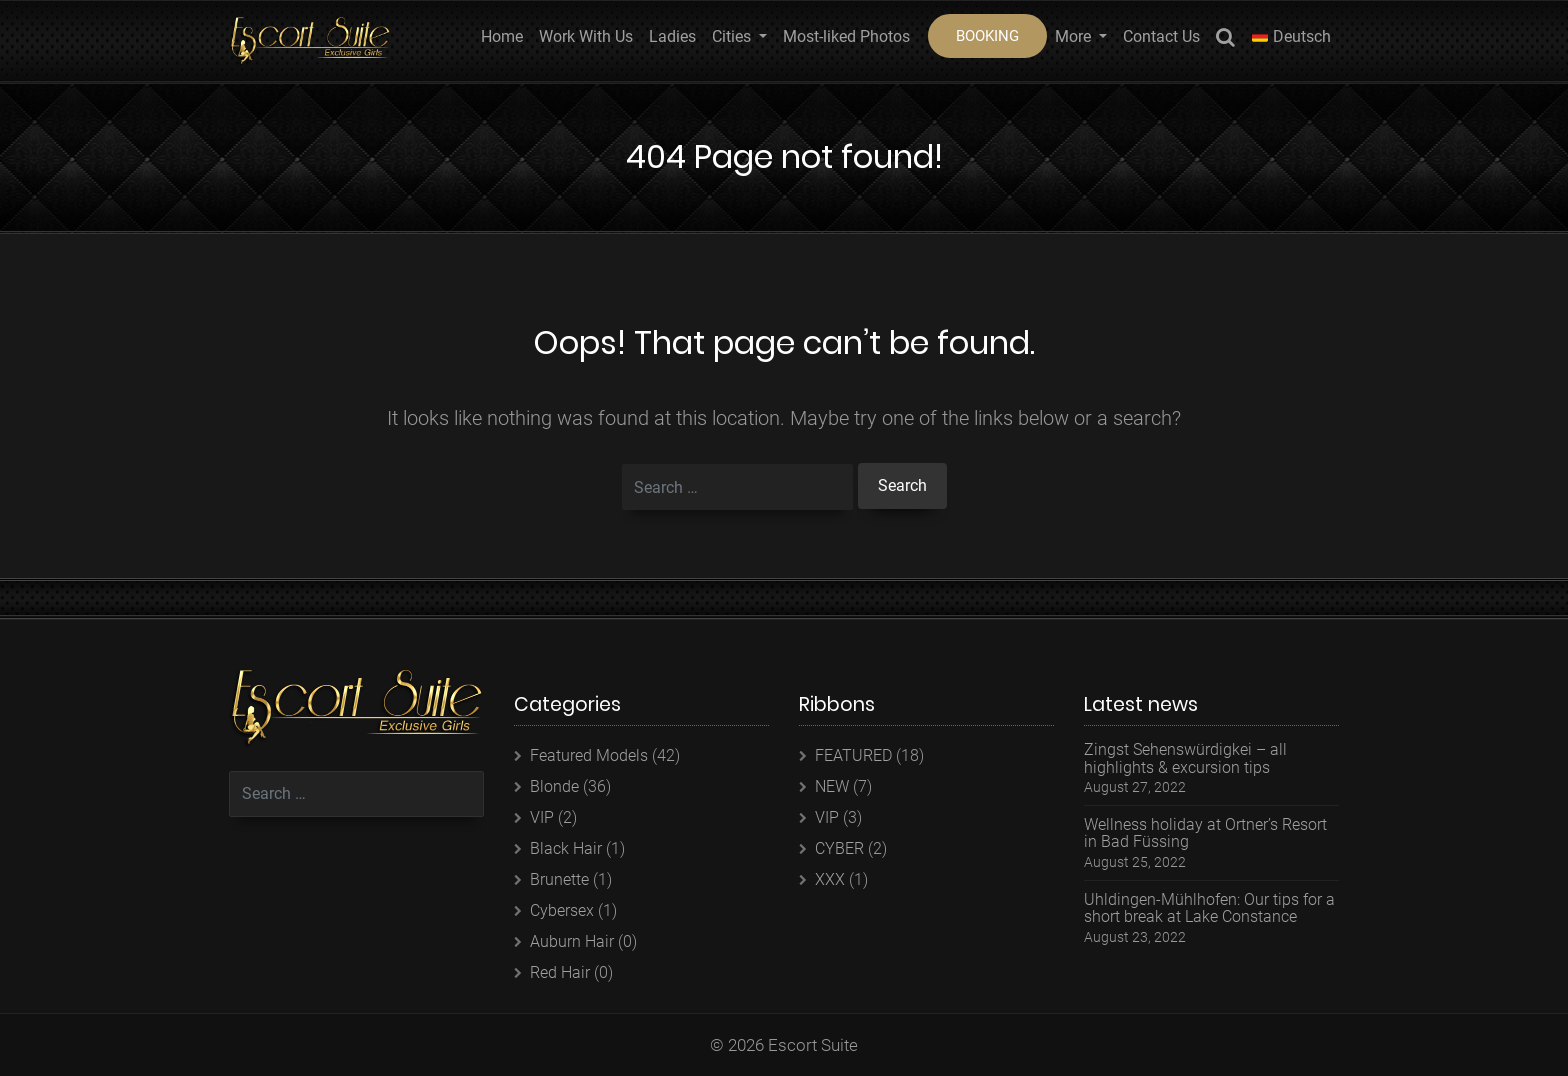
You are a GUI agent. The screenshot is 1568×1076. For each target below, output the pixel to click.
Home (502, 36)
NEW (832, 786)
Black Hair (566, 848)
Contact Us (1161, 36)
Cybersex (562, 910)
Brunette (559, 879)
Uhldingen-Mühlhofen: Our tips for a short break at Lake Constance (1209, 908)
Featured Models (589, 755)
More (1075, 36)
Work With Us (586, 36)
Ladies (672, 36)
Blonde (554, 786)
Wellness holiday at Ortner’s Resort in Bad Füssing (1205, 833)
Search (1225, 40)
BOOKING (987, 36)
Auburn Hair (572, 941)
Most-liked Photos (846, 36)
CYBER (839, 848)
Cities (733, 36)
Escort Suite (813, 1045)
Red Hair (560, 972)
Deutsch (1291, 36)
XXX (830, 879)
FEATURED (853, 755)
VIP (542, 817)
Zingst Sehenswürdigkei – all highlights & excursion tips (1185, 758)
